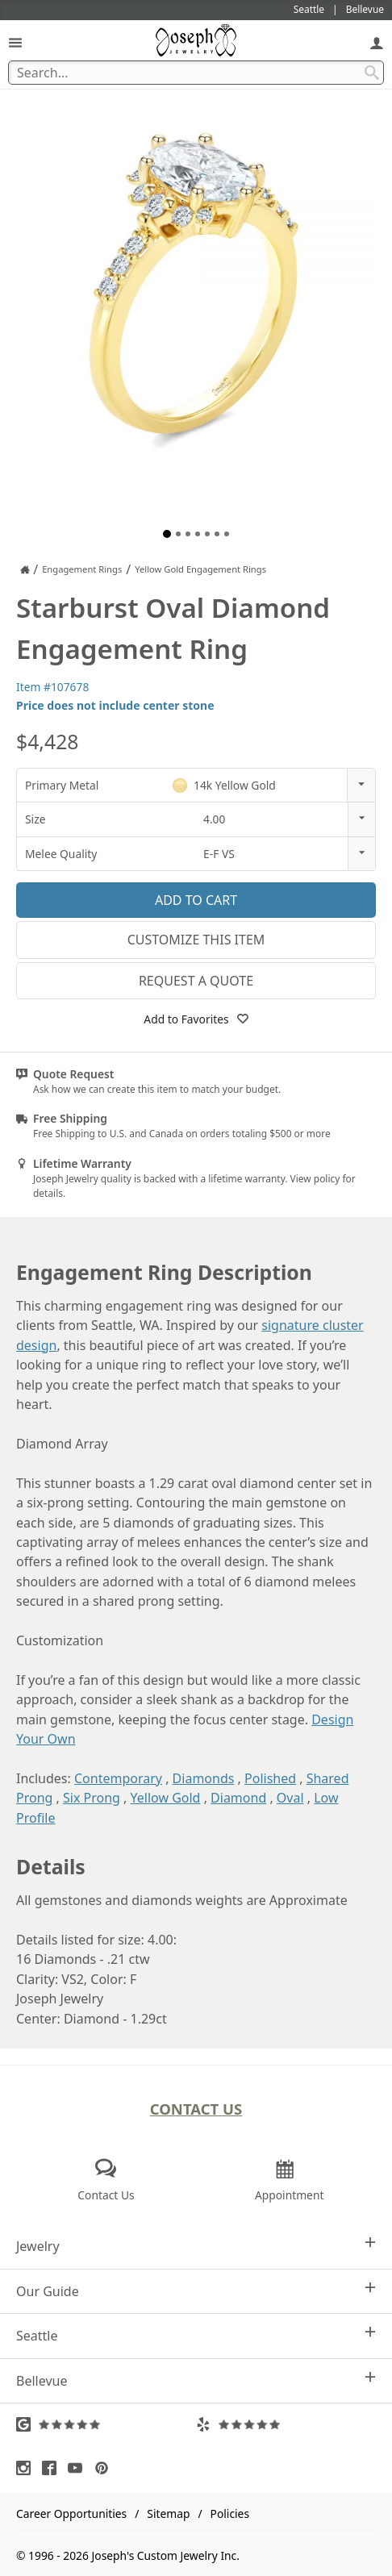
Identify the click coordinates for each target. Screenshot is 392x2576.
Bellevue (196, 2380)
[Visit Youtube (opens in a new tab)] (79, 2468)
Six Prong (91, 1798)
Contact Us (196, 2109)
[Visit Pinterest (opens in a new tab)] (105, 2468)
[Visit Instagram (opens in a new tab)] (27, 2468)
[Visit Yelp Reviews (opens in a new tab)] (286, 2424)
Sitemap (168, 2513)
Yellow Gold (166, 1798)
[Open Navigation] (15, 42)
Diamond (238, 1798)
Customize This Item (196, 939)
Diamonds (204, 1778)
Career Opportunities (71, 2513)
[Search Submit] (372, 72)
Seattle (196, 2335)
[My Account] (376, 42)
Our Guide (196, 2291)
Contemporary (118, 1778)
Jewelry (196, 2245)
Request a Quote (196, 981)
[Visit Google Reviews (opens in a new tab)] (106, 2424)
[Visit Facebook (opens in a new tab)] (53, 2468)
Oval (290, 1798)
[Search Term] (196, 72)
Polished (270, 1778)
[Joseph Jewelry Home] (25, 569)
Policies (230, 2513)
